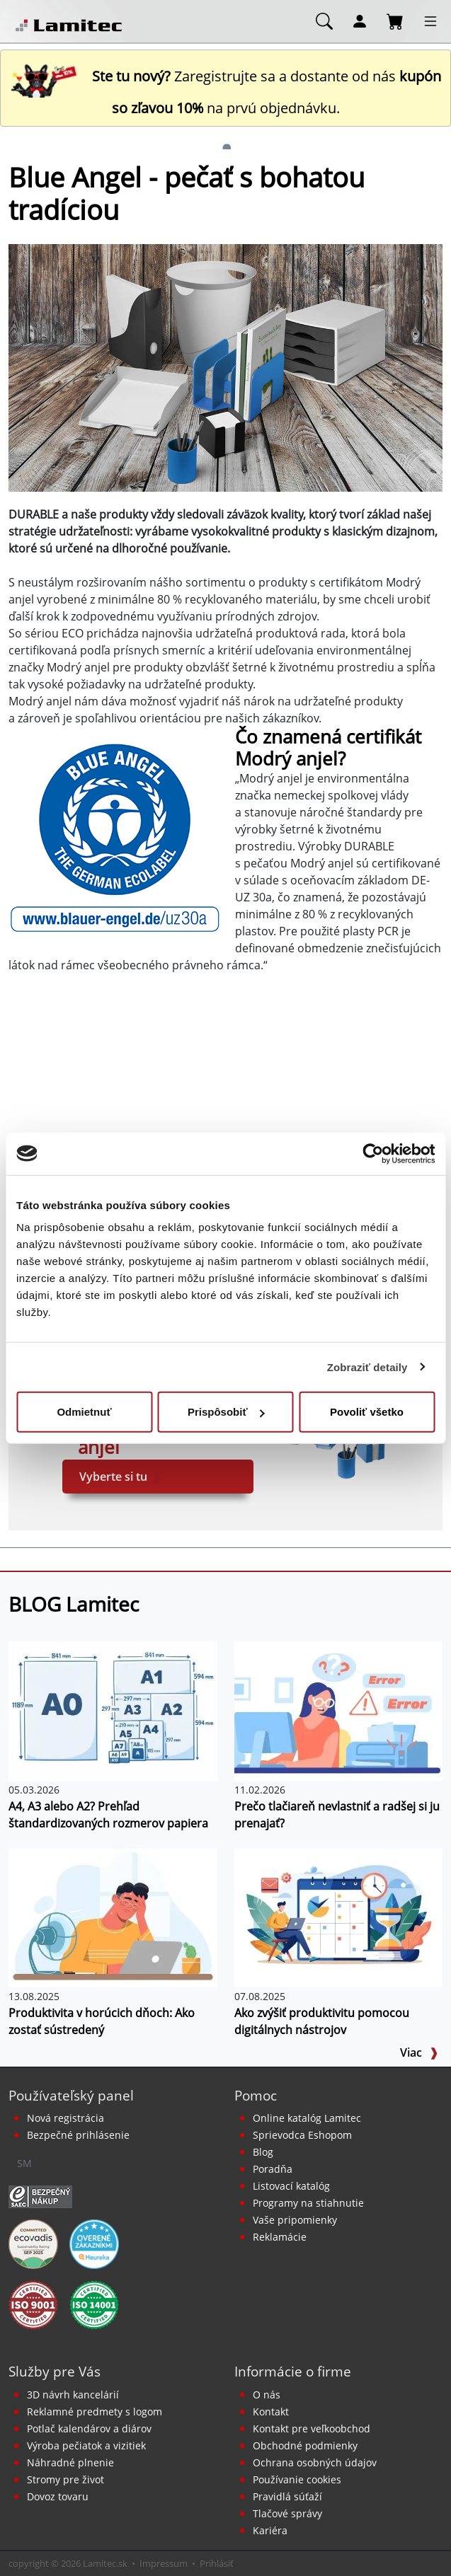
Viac (419, 2052)
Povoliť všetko (367, 1412)
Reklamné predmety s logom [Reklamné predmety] (94, 2411)
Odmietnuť (84, 1412)
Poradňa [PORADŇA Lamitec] (272, 2169)
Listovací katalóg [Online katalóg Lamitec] (291, 2186)
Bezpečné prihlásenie (78, 2135)
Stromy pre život (65, 2479)
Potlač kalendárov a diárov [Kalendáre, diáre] (89, 2428)
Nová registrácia (65, 2118)
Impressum (163, 2563)
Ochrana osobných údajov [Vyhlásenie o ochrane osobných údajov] (315, 2462)
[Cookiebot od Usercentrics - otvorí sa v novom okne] (373, 1153)
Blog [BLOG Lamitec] (263, 2152)
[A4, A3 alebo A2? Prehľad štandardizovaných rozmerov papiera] (112, 1710)
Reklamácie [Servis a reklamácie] (280, 2236)
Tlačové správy (287, 2513)
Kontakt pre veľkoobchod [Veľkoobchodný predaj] (311, 2428)
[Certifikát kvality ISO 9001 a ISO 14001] (33, 2304)
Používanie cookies (297, 2479)
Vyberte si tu (120, 1476)
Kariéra (270, 2530)
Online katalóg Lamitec (307, 2118)
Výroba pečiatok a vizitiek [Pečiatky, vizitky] (86, 2445)
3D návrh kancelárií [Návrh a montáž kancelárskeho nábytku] (73, 2394)
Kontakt (271, 2411)
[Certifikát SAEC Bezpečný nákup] (40, 2196)
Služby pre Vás (54, 2371)
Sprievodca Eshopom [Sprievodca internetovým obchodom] (302, 2135)
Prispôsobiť (226, 1412)
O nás (266, 2394)
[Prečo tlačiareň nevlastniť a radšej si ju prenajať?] (338, 1710)
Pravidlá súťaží (287, 2496)
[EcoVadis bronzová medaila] (33, 2243)
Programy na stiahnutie (308, 2203)
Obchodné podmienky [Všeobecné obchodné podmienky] (305, 2445)
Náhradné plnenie (70, 2462)
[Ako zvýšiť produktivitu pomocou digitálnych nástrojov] (338, 1916)
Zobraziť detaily (367, 1367)
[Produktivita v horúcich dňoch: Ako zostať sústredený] (112, 1916)
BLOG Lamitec (73, 1603)
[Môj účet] (359, 20)
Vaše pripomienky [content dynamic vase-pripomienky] (295, 2219)
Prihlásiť (217, 2563)
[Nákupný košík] (395, 20)
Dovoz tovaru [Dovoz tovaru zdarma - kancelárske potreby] (58, 2496)
